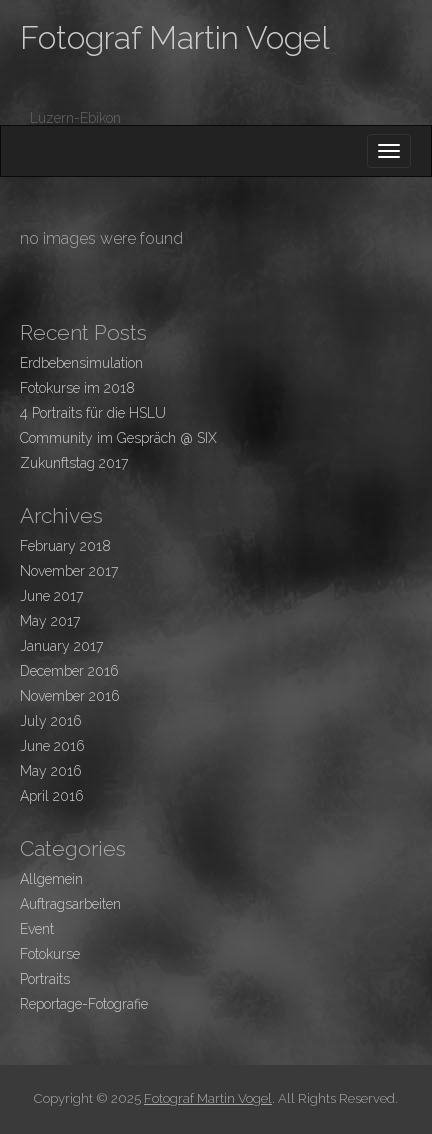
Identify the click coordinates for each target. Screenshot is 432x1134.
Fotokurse (50, 954)
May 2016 (51, 771)
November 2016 (70, 696)
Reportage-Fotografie (84, 1004)
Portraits (45, 979)
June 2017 (51, 596)
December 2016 (69, 671)
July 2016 (51, 721)
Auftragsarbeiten (70, 904)
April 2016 (52, 796)
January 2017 (61, 646)
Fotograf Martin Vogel (175, 37)
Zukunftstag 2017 (74, 463)
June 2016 (52, 746)
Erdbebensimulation (81, 363)
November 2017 (69, 571)
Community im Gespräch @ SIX (118, 438)
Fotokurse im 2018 (77, 388)
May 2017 (50, 621)
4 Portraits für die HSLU (93, 413)
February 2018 (65, 546)
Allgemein (51, 879)
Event (37, 929)
